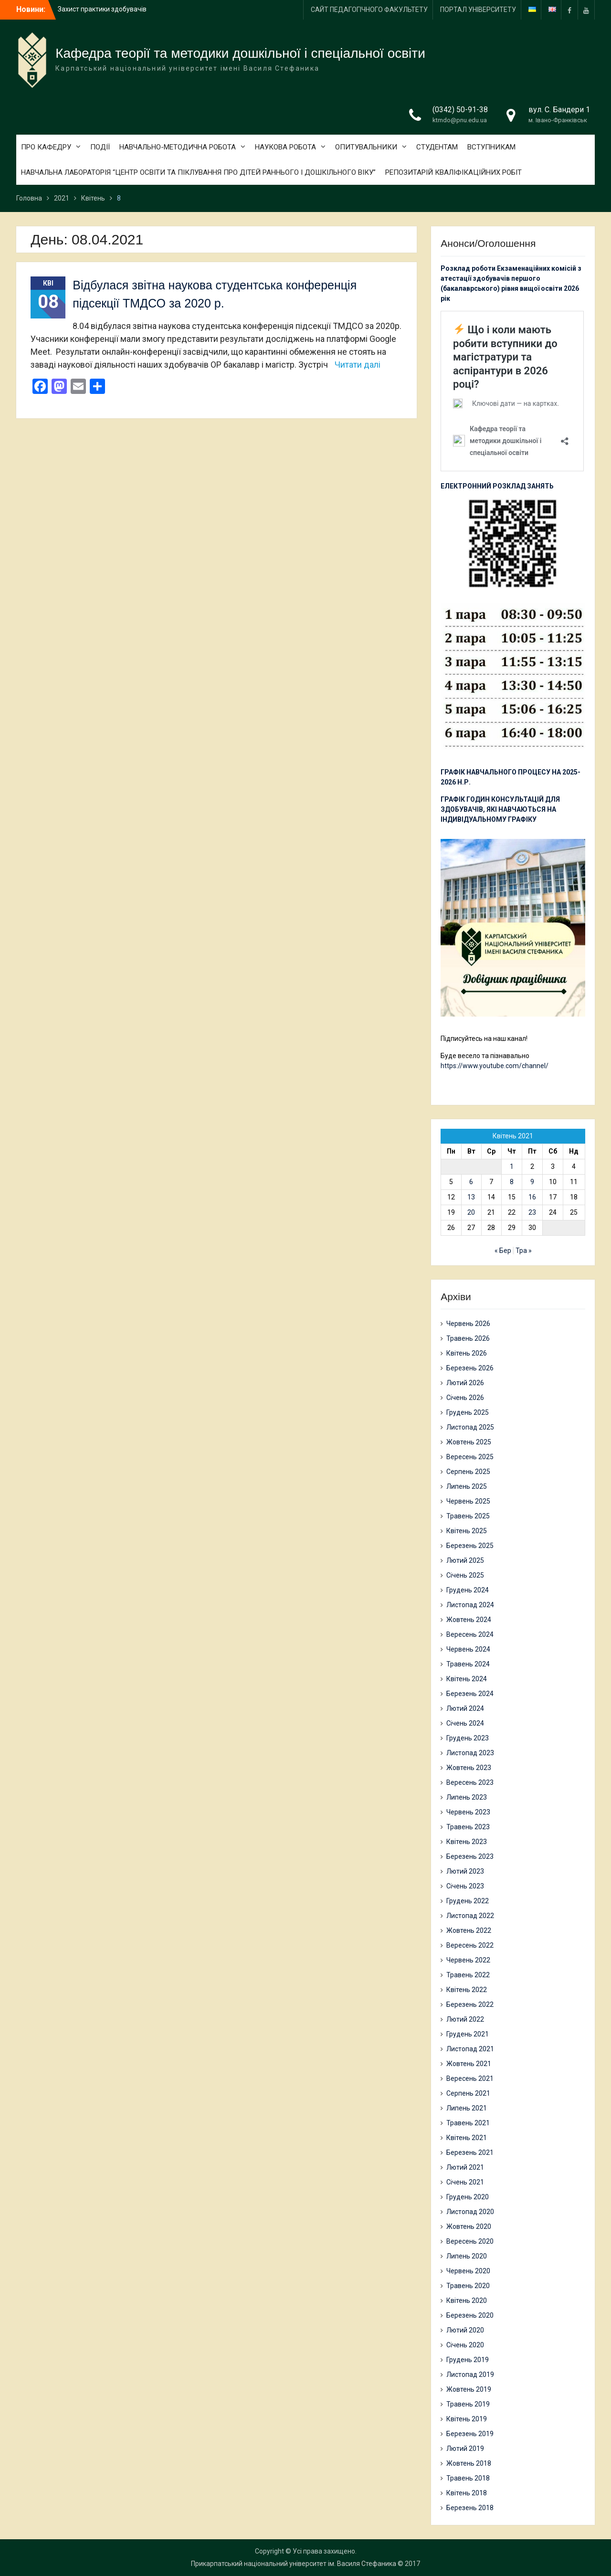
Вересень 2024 (470, 1634)
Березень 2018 (470, 2508)
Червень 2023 (468, 1812)
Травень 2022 (468, 1975)
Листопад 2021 (470, 2049)
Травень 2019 (468, 2404)
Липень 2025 (466, 1486)
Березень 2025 (470, 1545)
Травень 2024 (468, 1664)
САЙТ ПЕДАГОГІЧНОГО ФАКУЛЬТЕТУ (369, 9)
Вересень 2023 (470, 1782)
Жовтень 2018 (468, 2463)
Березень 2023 (470, 1856)
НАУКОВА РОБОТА (285, 147)
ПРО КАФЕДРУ (46, 147)
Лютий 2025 (465, 1560)
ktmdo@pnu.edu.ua (459, 120)
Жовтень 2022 (468, 1930)
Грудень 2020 (467, 2197)
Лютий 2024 (465, 1708)
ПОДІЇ (100, 147)
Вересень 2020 (470, 2241)
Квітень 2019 (466, 2419)
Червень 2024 (468, 1649)
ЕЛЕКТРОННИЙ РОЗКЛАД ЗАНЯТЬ (497, 486)
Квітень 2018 (466, 2493)
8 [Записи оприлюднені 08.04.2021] (512, 1182)
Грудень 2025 (467, 1412)
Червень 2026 (468, 1323)
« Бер (503, 1250)
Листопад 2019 (470, 2374)
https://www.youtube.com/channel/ (494, 1066)
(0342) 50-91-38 (460, 109)
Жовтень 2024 (468, 1619)
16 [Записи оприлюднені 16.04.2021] (532, 1197)
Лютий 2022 (465, 2019)
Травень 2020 (468, 2286)
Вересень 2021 (470, 2078)
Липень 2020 (466, 2256)
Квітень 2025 (466, 1531)
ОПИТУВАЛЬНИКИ (366, 147)
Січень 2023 (465, 1886)
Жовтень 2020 (468, 2226)
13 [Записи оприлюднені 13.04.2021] (471, 1197)
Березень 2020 (470, 2315)
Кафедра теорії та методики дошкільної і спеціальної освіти (240, 53)
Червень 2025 (468, 1501)
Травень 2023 (468, 1827)
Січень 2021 (465, 2182)
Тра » (524, 1250)
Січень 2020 (465, 2345)
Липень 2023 (466, 1797)
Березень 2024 (470, 1693)
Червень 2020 (468, 2271)
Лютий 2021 (465, 2167)
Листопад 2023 (470, 1753)
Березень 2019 (470, 2434)
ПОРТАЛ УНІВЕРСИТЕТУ (478, 9)
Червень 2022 (468, 1960)
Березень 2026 (470, 1368)
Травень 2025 (468, 1516)
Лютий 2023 (465, 1871)
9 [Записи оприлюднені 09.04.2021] (532, 1182)
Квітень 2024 (466, 1679)
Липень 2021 (466, 2108)
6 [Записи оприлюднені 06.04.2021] (471, 1182)
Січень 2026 (465, 1397)
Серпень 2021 (468, 2093)
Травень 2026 (468, 1338)
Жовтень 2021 (468, 2063)
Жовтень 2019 (468, 2389)
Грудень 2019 (467, 2360)
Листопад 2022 (470, 1915)
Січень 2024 (465, 1723)
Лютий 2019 (465, 2448)
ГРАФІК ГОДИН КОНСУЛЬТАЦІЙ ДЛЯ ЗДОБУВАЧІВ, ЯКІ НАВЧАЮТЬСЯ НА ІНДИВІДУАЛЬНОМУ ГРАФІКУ (500, 809)
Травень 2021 (468, 2123)
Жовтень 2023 (468, 1767)
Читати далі (357, 365)
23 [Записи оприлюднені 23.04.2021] (532, 1212)
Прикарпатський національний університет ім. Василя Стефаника (293, 2563)
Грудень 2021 (467, 2034)
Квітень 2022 (466, 1989)
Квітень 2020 (466, 2300)
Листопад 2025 (470, 1427)
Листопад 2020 (470, 2212)
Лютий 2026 (465, 1383)
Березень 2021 (470, 2152)
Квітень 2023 (466, 1841)
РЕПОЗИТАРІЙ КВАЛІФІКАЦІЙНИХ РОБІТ (453, 172)
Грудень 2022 (467, 1901)
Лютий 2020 (465, 2330)
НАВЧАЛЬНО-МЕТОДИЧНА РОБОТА (177, 147)
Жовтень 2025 (468, 1442)
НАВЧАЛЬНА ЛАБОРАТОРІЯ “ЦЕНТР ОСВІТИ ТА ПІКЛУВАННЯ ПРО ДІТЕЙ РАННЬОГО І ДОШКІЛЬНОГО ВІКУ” (198, 172)
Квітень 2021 (466, 2137)
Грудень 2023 (467, 1738)
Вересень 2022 (470, 1945)
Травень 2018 (468, 2478)
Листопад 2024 (470, 1605)
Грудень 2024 (467, 1590)
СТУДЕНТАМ (437, 147)
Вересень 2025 (470, 1457)
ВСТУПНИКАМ (491, 147)
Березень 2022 (470, 2004)
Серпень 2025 (468, 1471)
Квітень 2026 (466, 1353)
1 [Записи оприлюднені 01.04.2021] (512, 1166)
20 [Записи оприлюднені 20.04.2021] (471, 1212)
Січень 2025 (465, 1575)
